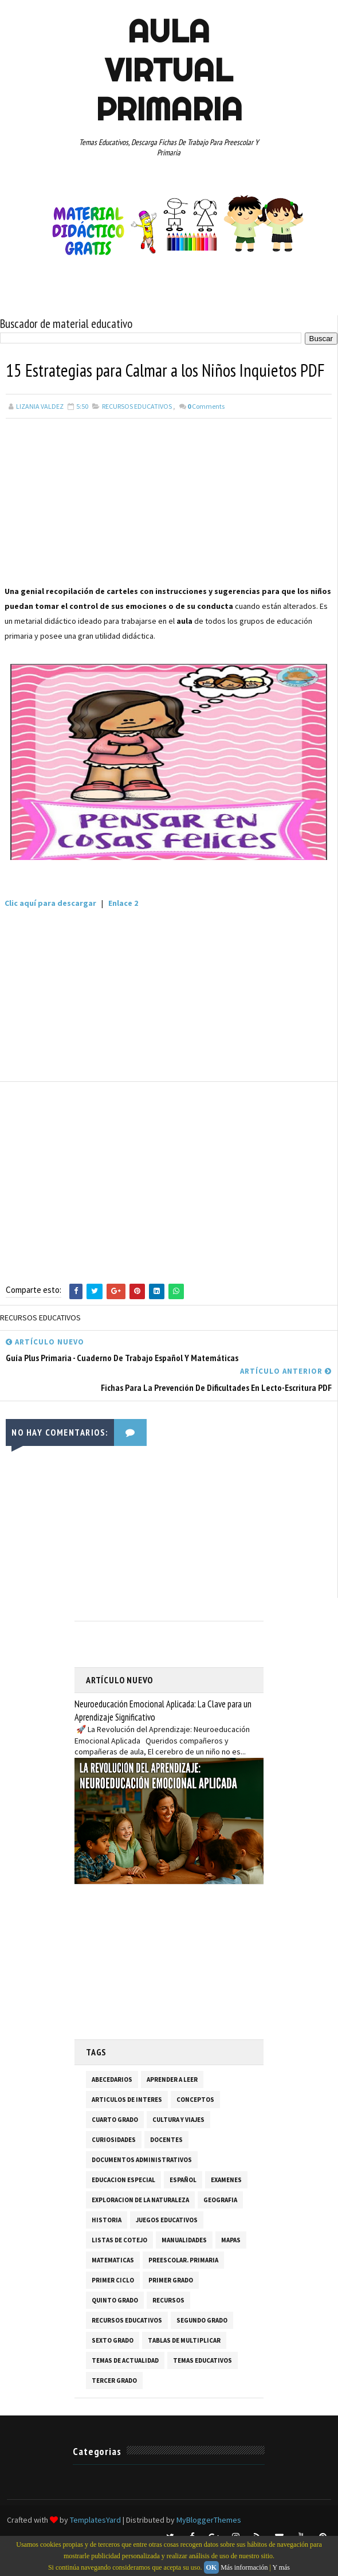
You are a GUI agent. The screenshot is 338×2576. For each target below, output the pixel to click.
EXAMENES (226, 2204)
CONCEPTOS (195, 2124)
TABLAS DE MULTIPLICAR (184, 2365)
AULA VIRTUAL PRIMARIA (169, 69)
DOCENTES (166, 2164)
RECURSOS (168, 2325)
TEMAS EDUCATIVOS (202, 2385)
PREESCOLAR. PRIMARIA (183, 2285)
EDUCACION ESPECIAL (123, 2204)
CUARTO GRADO (115, 2144)
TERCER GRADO (114, 2405)
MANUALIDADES (184, 2265)
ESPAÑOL (183, 2204)
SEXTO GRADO (112, 2365)
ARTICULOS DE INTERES (127, 2124)
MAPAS (231, 2265)
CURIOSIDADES (114, 2164)
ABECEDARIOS (112, 2104)
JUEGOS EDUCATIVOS (167, 2245)
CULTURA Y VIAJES (178, 2144)
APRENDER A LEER (172, 2104)
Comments (206, 431)
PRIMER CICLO (113, 2305)
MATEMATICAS (113, 2285)
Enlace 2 (123, 928)
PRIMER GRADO (170, 2305)
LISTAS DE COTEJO (119, 2265)
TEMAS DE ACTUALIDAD (125, 2385)
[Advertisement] (169, 528)
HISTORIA (106, 2245)
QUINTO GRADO (115, 2325)
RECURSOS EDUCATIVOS (137, 431)
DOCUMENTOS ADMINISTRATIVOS (142, 2184)
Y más (281, 2567)
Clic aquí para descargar (50, 928)
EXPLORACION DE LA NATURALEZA (140, 2225)
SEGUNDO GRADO (201, 2345)
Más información (244, 2567)
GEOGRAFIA (220, 2225)
